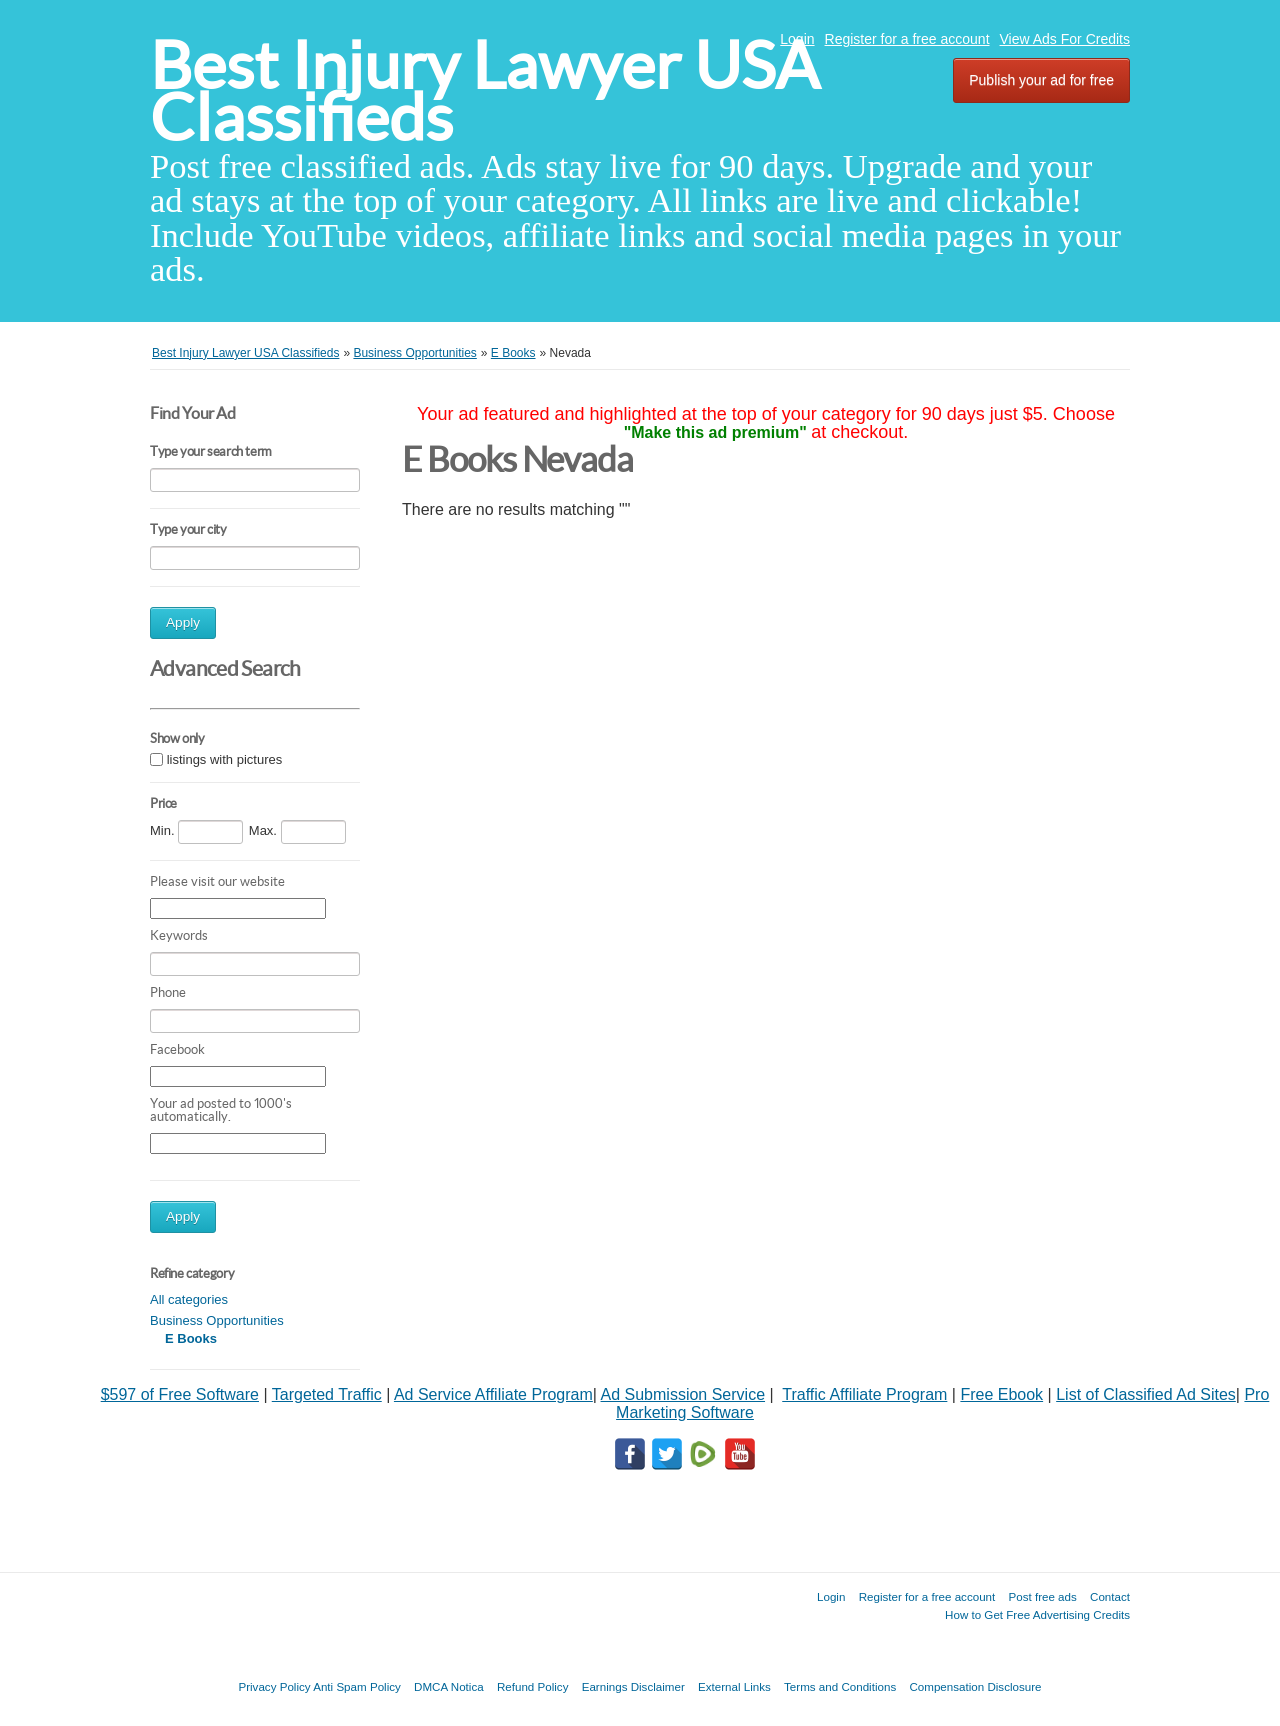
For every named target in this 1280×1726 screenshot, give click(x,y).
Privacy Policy (274, 1686)
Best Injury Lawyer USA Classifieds (484, 91)
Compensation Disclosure (975, 1686)
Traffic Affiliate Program (864, 1394)
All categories (189, 1299)
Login (797, 39)
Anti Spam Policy (357, 1686)
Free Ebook (1001, 1394)
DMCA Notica (449, 1686)
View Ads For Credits (1065, 39)
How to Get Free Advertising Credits (1037, 1614)
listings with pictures (225, 759)
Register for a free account (907, 39)
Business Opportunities (217, 1320)
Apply (183, 622)
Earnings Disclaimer (633, 1686)
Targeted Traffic (327, 1394)
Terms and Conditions (840, 1686)
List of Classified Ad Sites (1146, 1394)
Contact (1110, 1596)
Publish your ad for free (1041, 80)
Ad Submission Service (683, 1394)
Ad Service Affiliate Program (493, 1394)
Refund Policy (533, 1686)
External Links (734, 1686)
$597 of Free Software (180, 1394)
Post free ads (1042, 1596)
